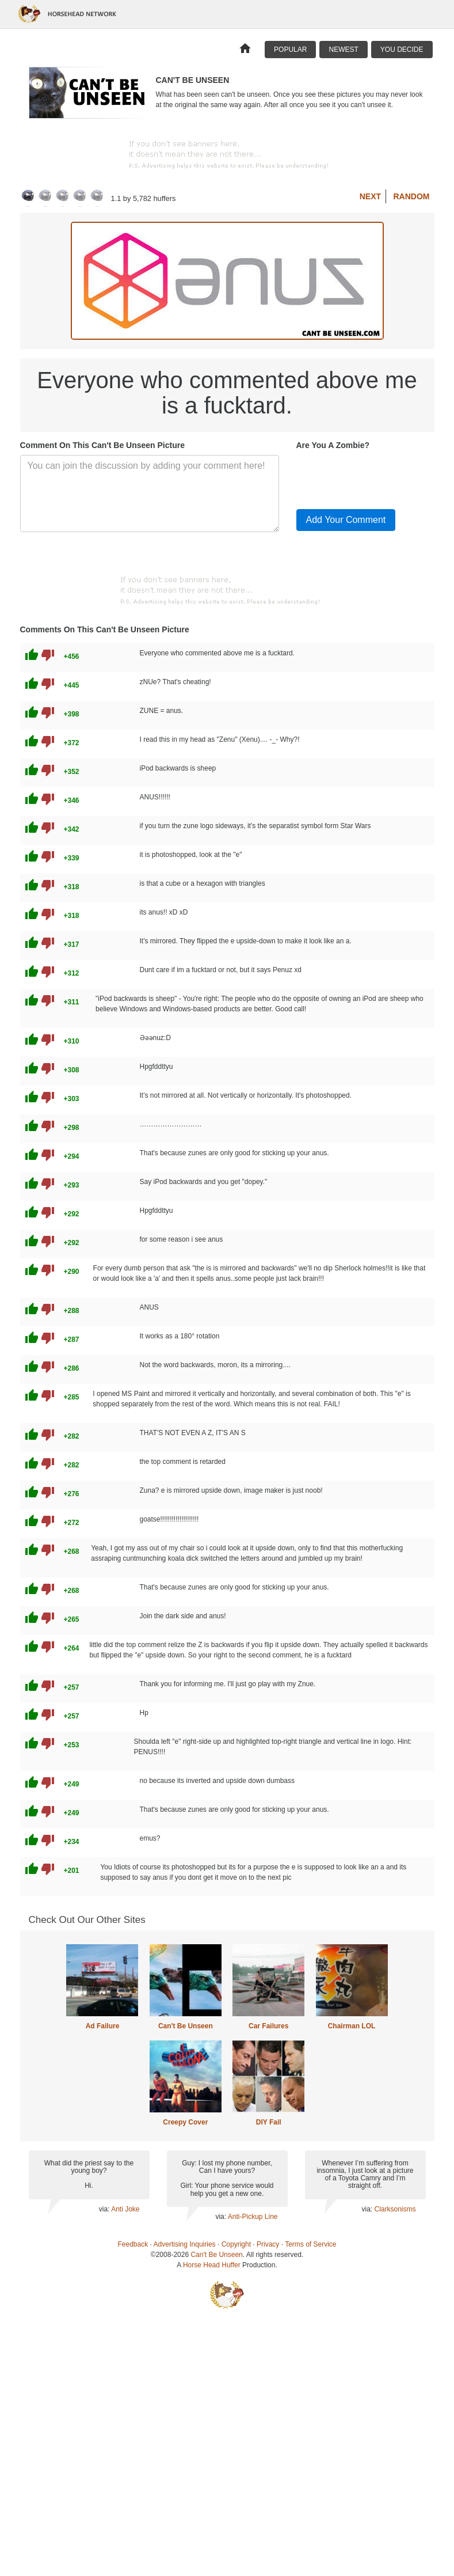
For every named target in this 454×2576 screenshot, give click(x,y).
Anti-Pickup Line (253, 2217)
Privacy (268, 2244)
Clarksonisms (394, 2209)
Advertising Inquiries (185, 2244)
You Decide (402, 49)
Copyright (236, 2244)
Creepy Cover (185, 2122)
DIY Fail (268, 2122)
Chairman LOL (352, 2026)
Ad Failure (103, 2026)
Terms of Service (310, 2244)
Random (412, 196)
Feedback (133, 2244)
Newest (343, 49)
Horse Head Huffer (212, 2265)
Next (370, 196)
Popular (290, 49)
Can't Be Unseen (185, 2026)
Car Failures (268, 2026)
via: (105, 2209)
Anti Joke (125, 2209)
